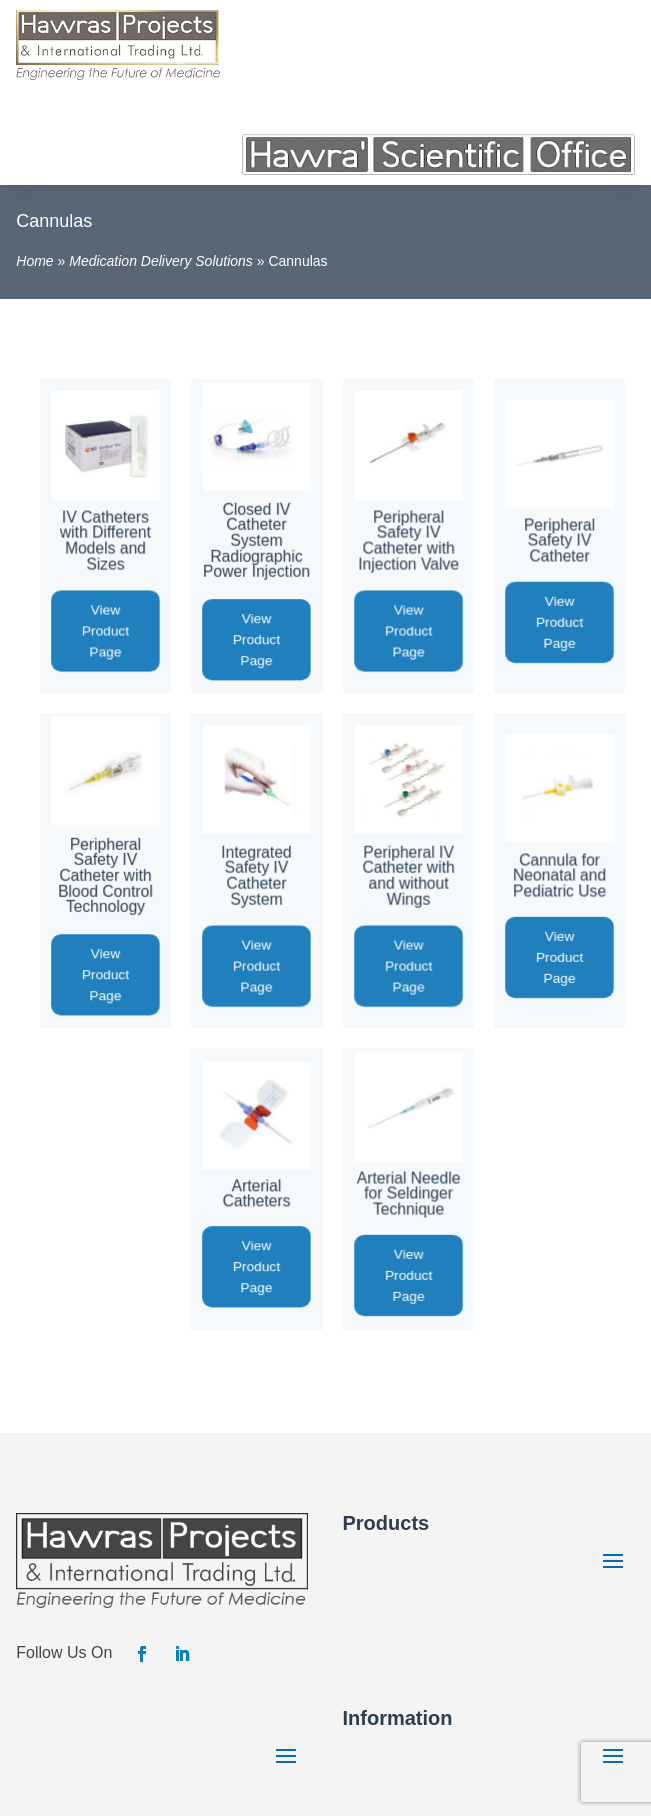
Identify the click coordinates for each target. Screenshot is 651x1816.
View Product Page (105, 631)
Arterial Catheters (257, 1193)
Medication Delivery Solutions (161, 261)
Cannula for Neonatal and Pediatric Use (559, 875)
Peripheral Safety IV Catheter (558, 541)
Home (34, 261)
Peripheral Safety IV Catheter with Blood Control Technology (105, 874)
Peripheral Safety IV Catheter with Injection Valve (408, 541)
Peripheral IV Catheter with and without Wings (408, 875)
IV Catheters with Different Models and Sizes (105, 541)
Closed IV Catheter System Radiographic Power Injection (256, 540)
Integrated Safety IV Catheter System (257, 875)
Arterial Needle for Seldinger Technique (408, 1193)
